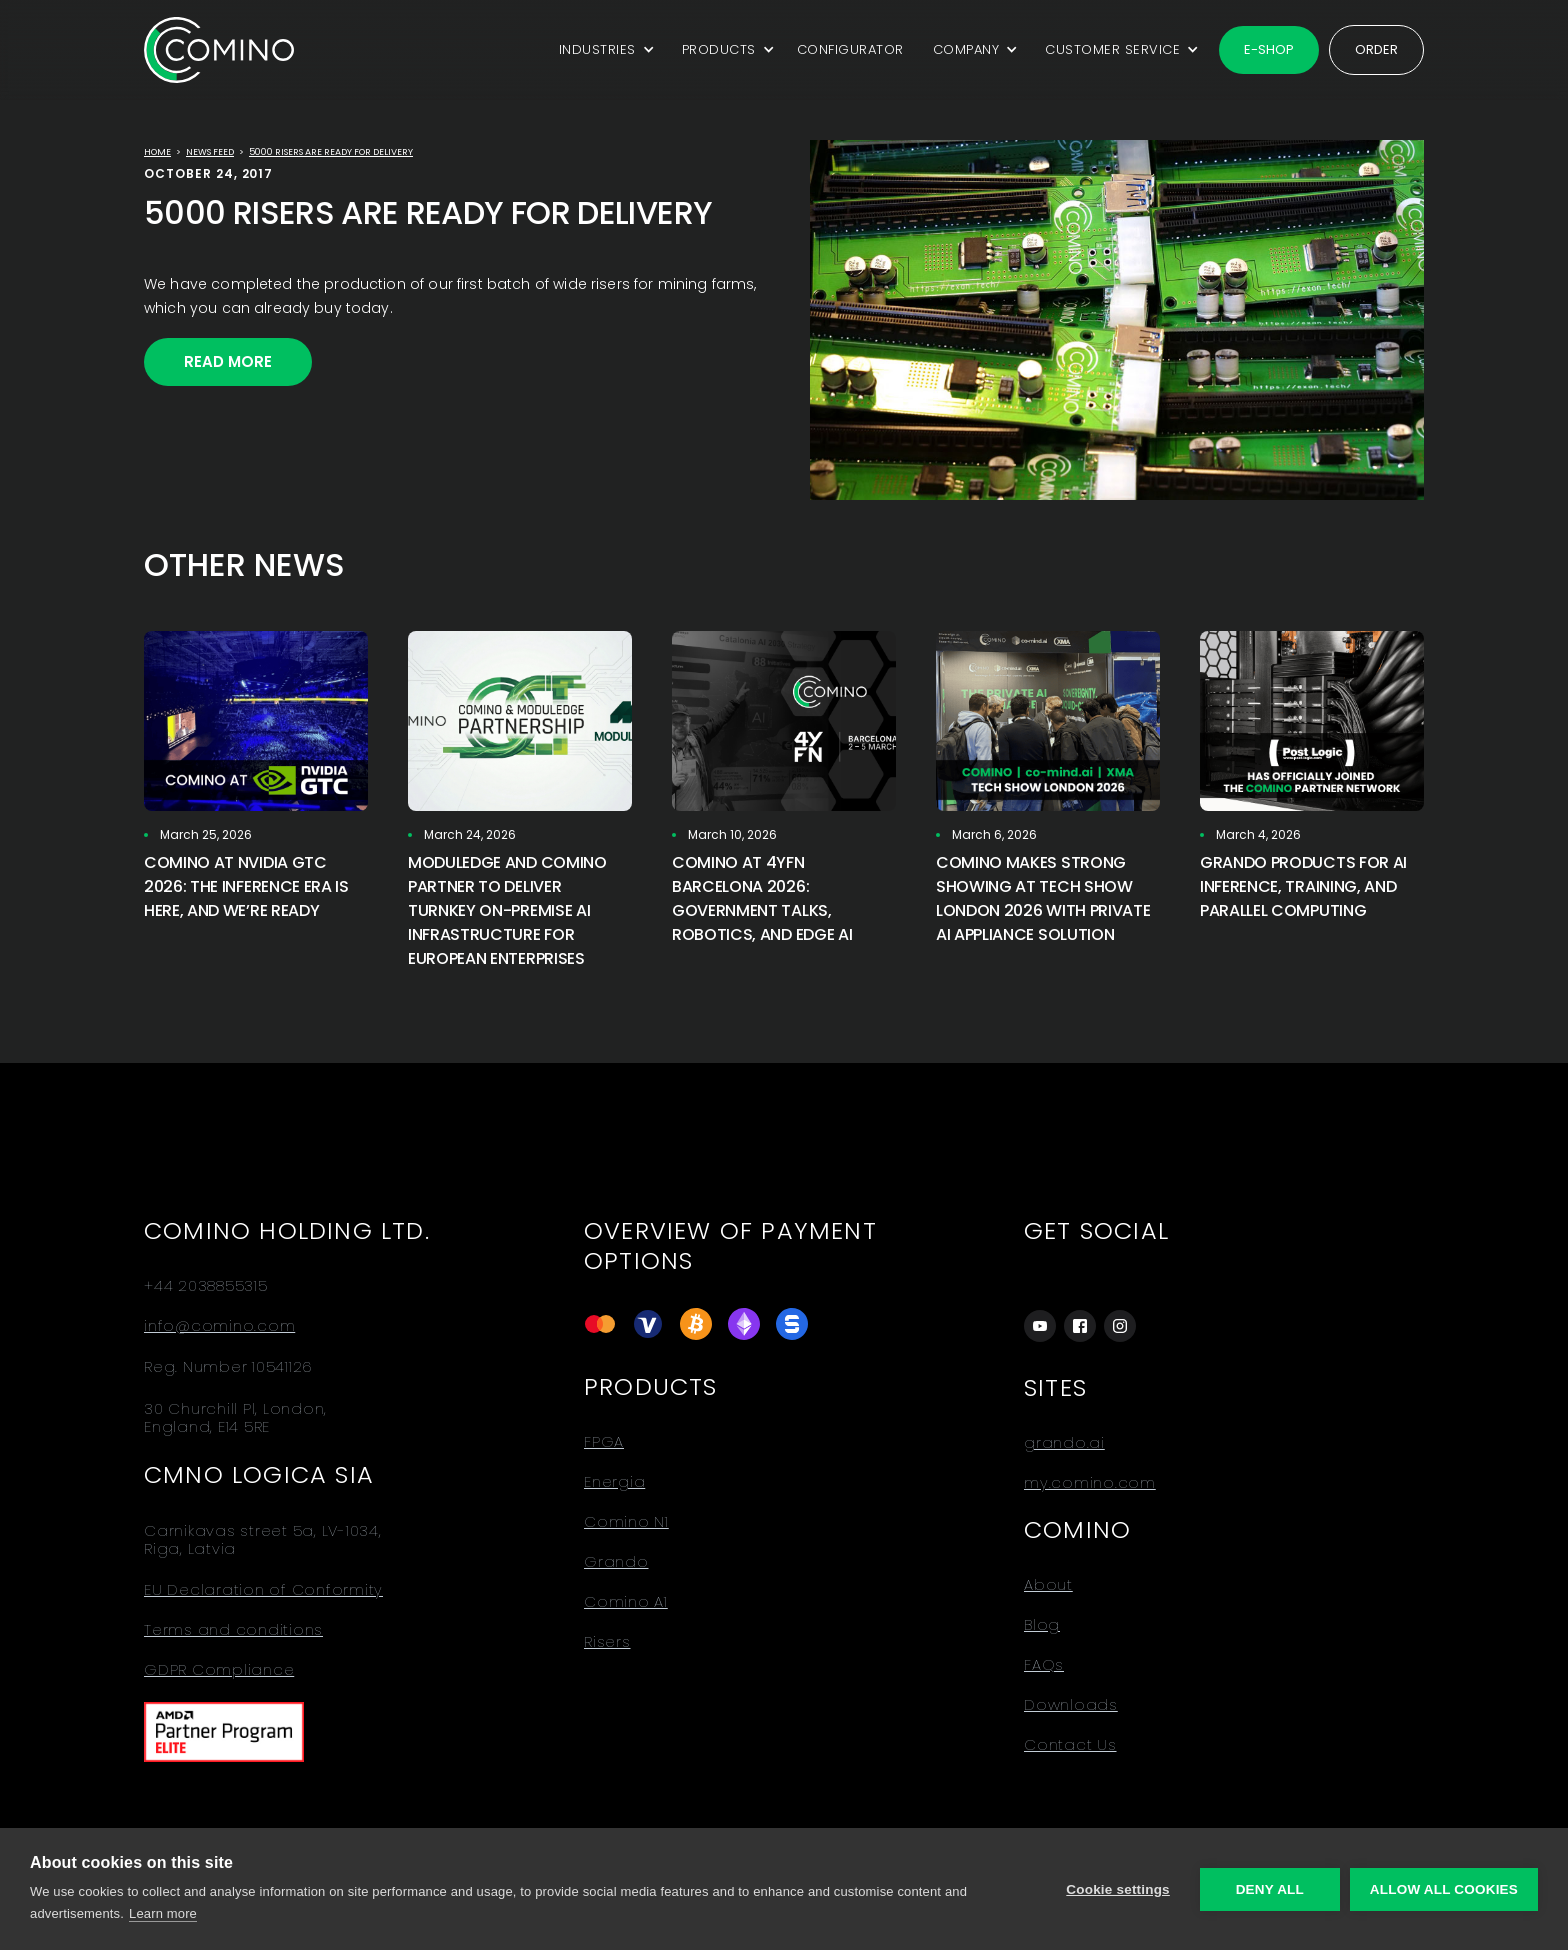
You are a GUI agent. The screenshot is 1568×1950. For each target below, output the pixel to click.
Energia (614, 1482)
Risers (607, 1642)
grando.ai (1064, 1443)
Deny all (1270, 1889)
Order (1376, 49)
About (1048, 1585)
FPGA (604, 1442)
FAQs (1044, 1665)
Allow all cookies (1444, 1889)
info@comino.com (219, 1326)
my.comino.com (1090, 1483)
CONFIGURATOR (850, 49)
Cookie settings (1118, 1889)
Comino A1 (626, 1602)
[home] (219, 49)
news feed (210, 152)
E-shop (1269, 49)
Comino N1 (626, 1522)
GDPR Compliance (219, 1670)
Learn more (163, 1913)
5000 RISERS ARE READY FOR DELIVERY (331, 152)
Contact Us (1070, 1745)
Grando (616, 1562)
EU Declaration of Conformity (263, 1590)
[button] (603, 50)
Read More (228, 361)
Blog (1042, 1625)
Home (157, 152)
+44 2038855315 (206, 1286)
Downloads (1071, 1705)
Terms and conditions (233, 1630)
